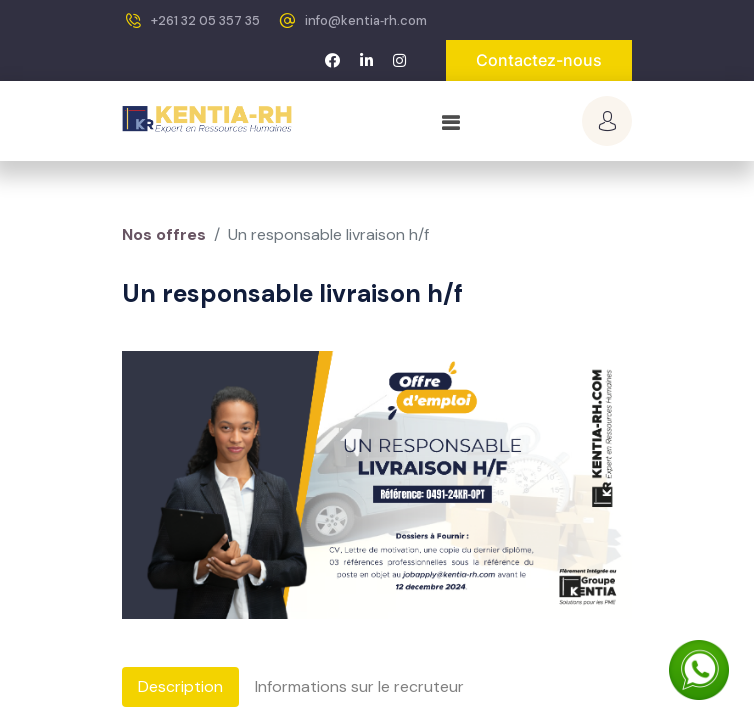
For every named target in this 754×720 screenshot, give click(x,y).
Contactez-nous (539, 60)
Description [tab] (180, 686)
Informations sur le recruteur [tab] (359, 686)
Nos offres (164, 234)
